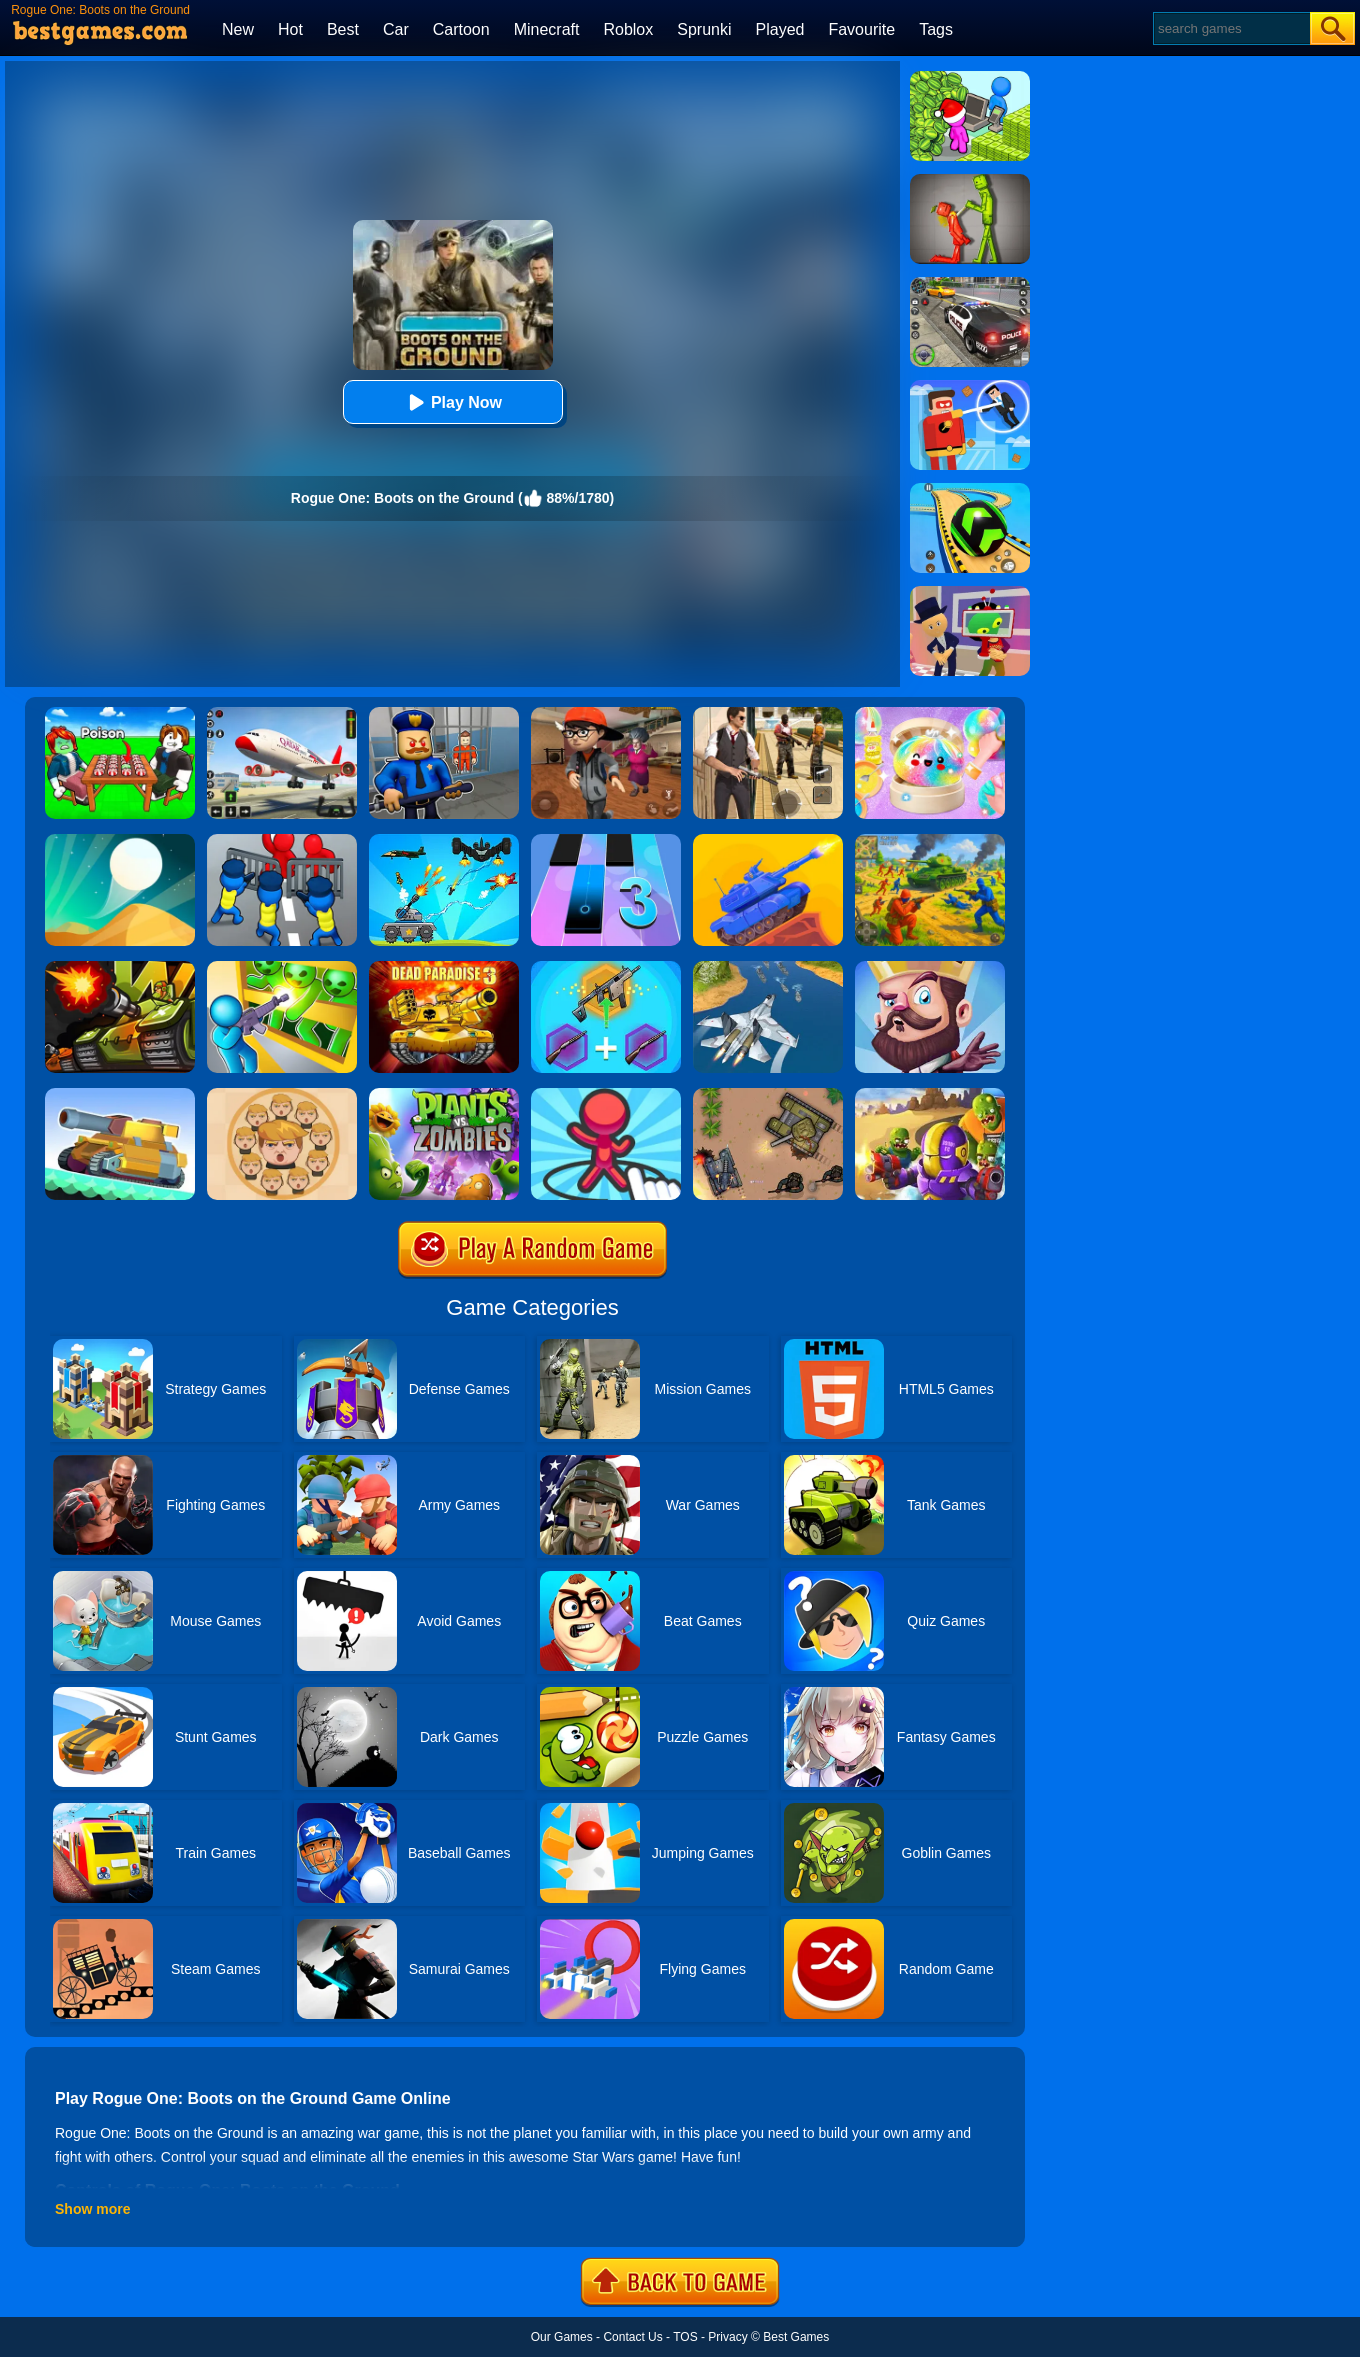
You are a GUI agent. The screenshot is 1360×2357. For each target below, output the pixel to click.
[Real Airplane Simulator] (282, 714)
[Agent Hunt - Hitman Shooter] (768, 714)
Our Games (562, 2337)
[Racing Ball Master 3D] (970, 490)
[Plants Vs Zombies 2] (444, 1095)
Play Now (452, 402)
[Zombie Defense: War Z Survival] (282, 968)
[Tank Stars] (768, 841)
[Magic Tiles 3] (606, 841)
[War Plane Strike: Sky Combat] (768, 968)
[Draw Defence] (606, 1095)
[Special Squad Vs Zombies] (930, 1095)
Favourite (861, 29)
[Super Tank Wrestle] (120, 1095)
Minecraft (547, 29)
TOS (685, 2337)
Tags (936, 29)
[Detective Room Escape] (606, 714)
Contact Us (632, 2337)
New (238, 29)
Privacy (727, 2337)
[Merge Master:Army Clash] (282, 841)
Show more (92, 2209)
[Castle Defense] (930, 968)
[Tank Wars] (120, 968)
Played (780, 29)
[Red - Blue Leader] (930, 841)
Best (343, 29)
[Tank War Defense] (444, 841)
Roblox (628, 29)
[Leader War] (282, 1095)
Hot (290, 29)
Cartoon (461, 29)
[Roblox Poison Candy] (120, 714)
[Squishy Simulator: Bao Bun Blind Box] (930, 714)
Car (396, 29)
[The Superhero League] (970, 387)
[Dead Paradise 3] (444, 968)
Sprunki (704, 29)
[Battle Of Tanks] (768, 1095)
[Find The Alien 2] (970, 593)
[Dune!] (120, 841)
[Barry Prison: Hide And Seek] (444, 714)
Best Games (796, 2337)
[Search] (1230, 28)
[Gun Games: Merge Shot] (606, 968)
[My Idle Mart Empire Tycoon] (970, 78)
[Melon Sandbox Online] (970, 181)
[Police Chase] (970, 284)
